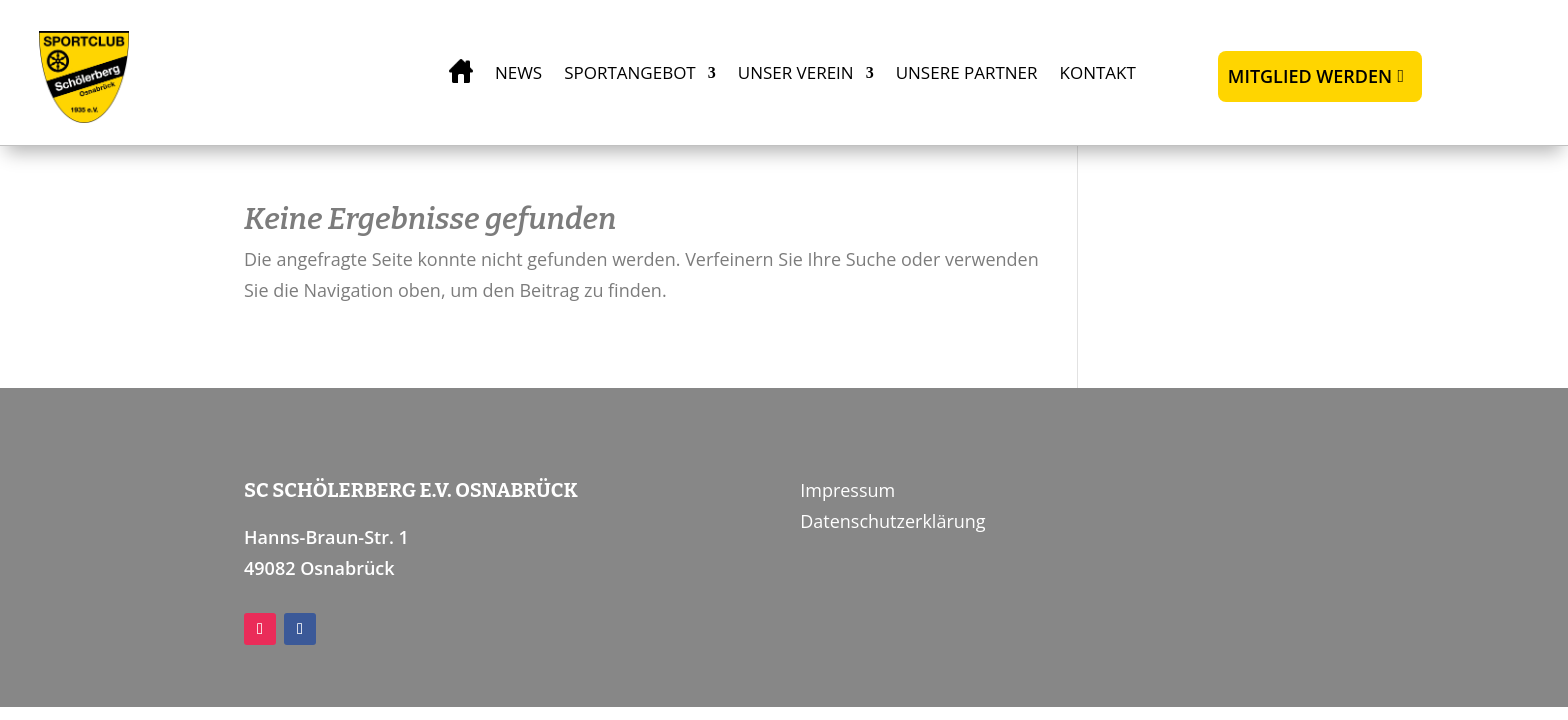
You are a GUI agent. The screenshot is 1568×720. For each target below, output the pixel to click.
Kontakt (1098, 72)
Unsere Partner (967, 72)
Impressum (847, 490)
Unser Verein (796, 72)
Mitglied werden (1310, 76)
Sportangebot (630, 72)
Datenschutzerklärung (892, 521)
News (518, 72)
